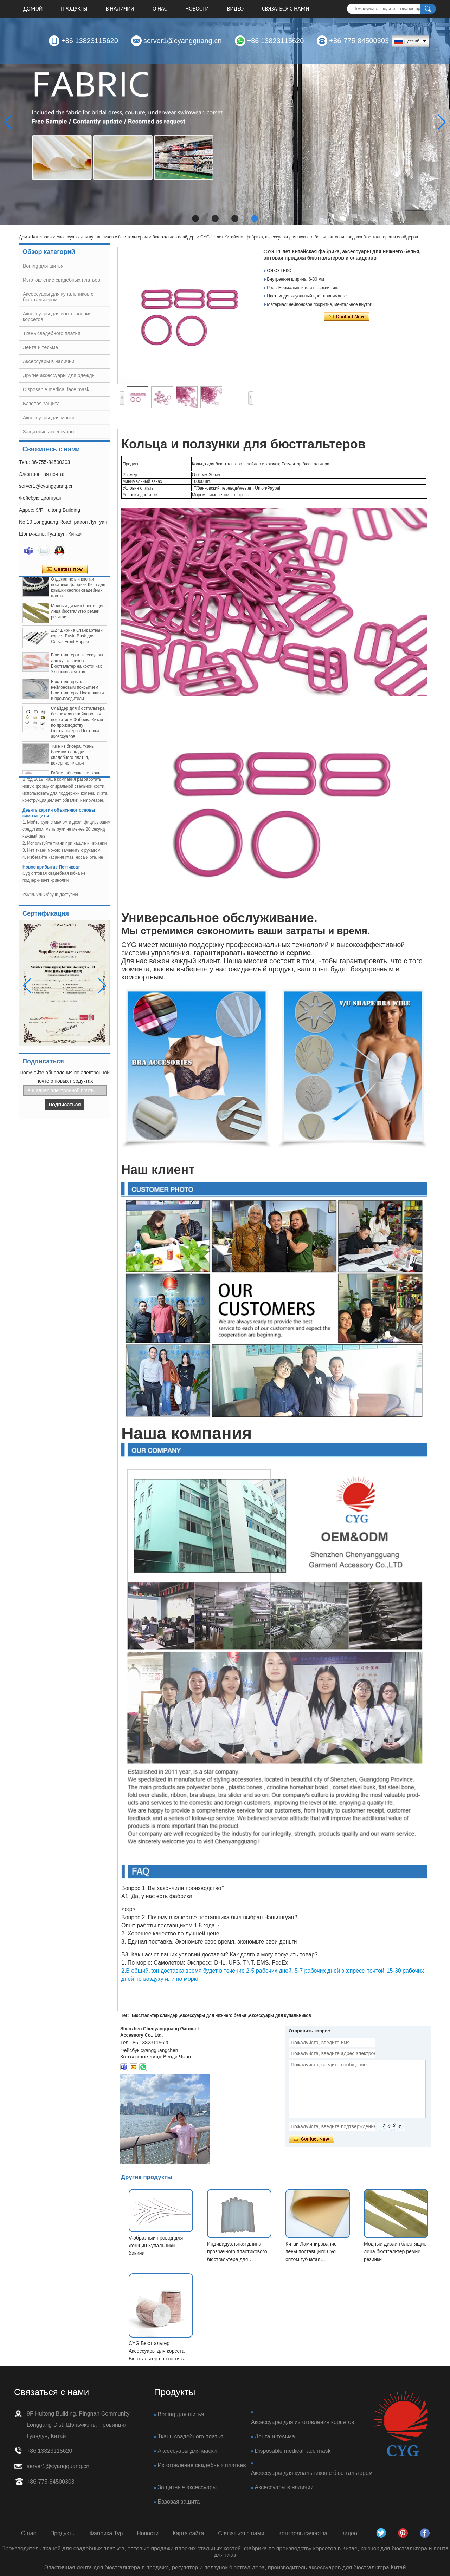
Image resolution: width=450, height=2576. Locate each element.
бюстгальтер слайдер (173, 237)
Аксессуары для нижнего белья (213, 2015)
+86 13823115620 (89, 41)
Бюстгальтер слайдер (155, 2015)
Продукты (74, 8)
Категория (42, 237)
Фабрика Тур (106, 2533)
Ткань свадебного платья (51, 333)
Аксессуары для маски (49, 417)
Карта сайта (188, 2533)
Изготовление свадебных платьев (61, 280)
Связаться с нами (285, 8)
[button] (195, 218)
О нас (160, 8)
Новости (196, 8)
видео (235, 8)
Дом (23, 237)
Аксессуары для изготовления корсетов (302, 2422)
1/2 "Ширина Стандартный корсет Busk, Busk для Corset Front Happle (77, 639)
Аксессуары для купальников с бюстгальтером (102, 237)
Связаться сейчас (65, 569)
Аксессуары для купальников (280, 2015)
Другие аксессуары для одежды (59, 375)
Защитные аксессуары (49, 431)
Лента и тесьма (40, 347)
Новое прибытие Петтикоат (51, 870)
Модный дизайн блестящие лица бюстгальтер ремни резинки (78, 615)
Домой (33, 8)
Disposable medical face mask (56, 389)
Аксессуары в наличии (49, 361)
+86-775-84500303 (359, 41)
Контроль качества (303, 2533)
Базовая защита (41, 403)
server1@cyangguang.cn (182, 41)
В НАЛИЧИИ (120, 8)
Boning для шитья (43, 266)
